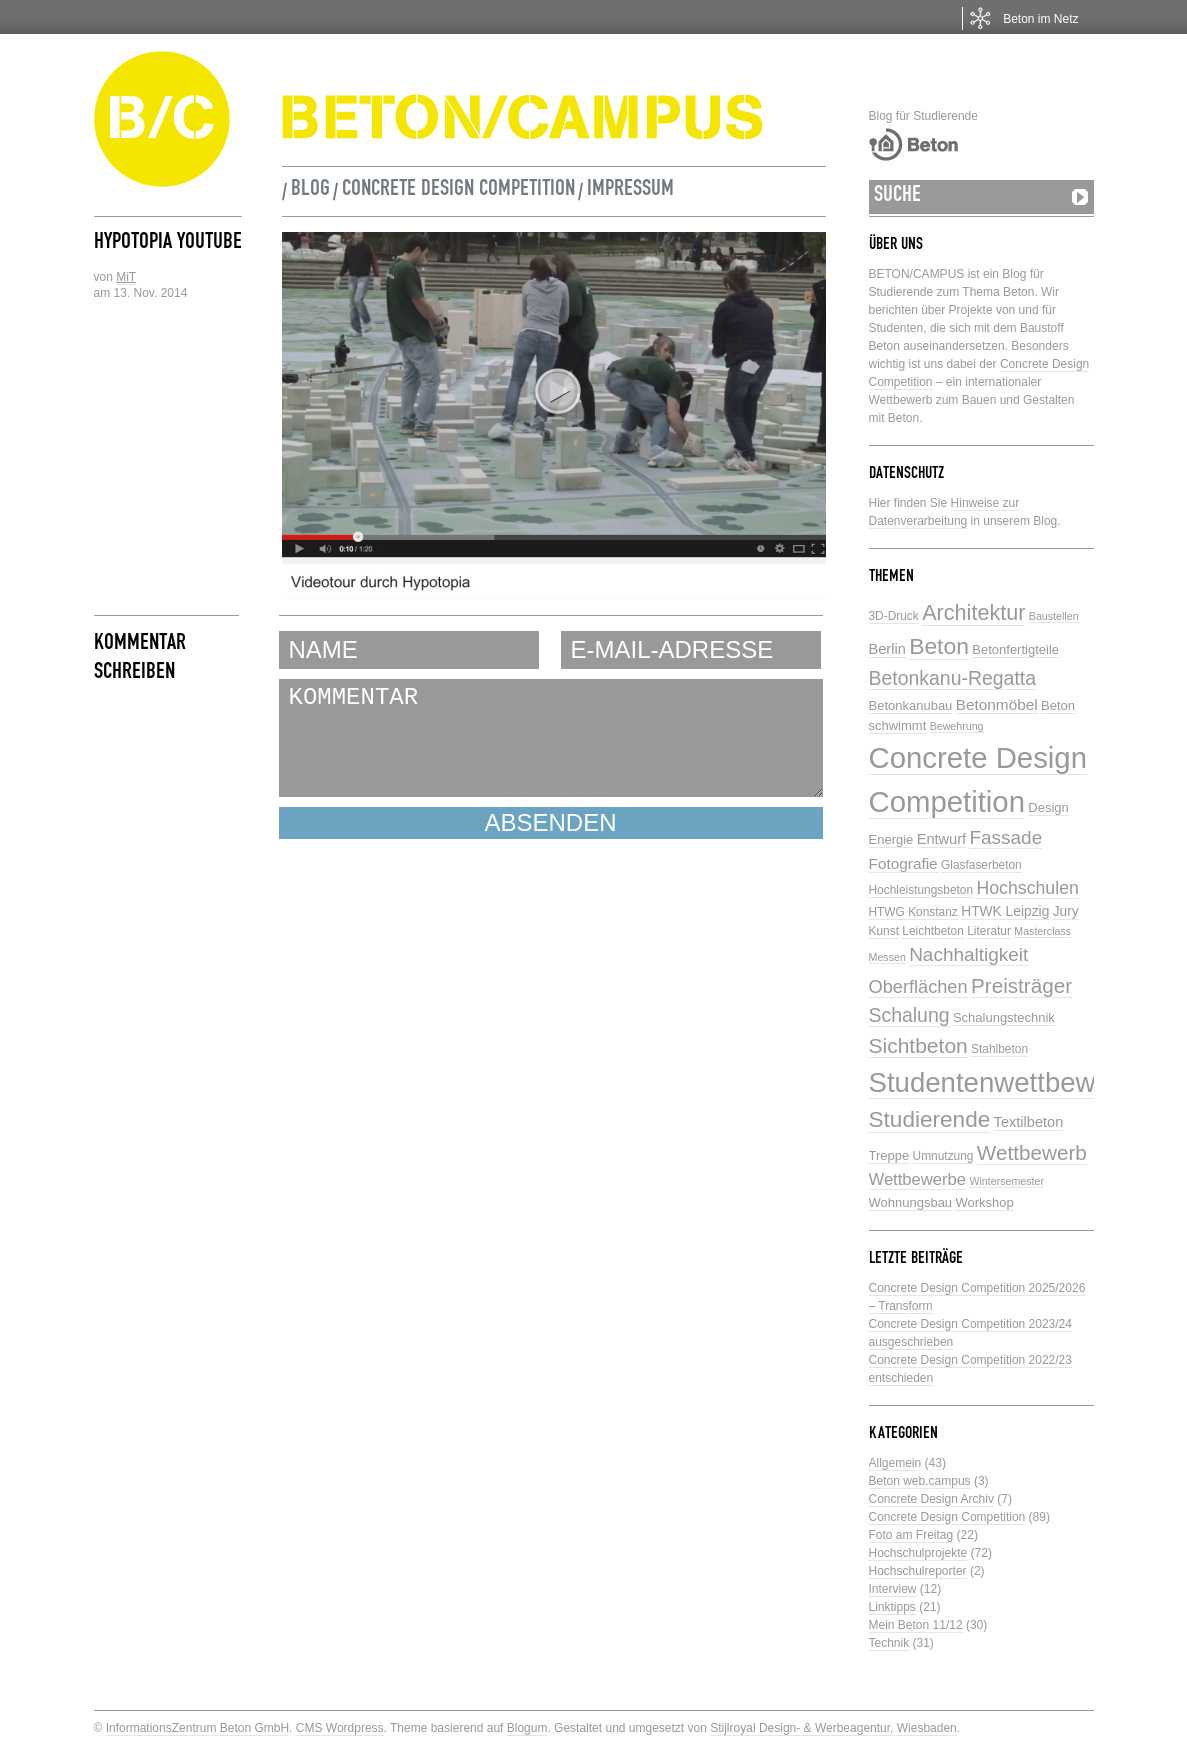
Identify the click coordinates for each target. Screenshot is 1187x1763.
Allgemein (895, 1463)
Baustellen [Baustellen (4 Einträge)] (1054, 616)
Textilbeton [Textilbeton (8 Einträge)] (1029, 1122)
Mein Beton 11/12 (916, 1625)
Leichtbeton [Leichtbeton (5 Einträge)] (933, 931)
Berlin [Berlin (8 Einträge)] (887, 649)
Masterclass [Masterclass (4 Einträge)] (1042, 931)
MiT (126, 277)
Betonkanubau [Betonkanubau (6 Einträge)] (911, 705)
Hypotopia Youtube (168, 244)
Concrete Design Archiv (931, 1499)
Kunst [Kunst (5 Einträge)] (884, 931)
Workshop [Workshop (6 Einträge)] (984, 1202)
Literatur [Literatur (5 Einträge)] (989, 931)
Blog (310, 191)
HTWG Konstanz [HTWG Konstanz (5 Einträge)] (913, 912)
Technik (889, 1643)
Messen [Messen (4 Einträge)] (887, 957)
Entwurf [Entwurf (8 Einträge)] (941, 839)
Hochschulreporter (918, 1571)
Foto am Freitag (911, 1535)
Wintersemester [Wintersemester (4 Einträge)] (1006, 1181)
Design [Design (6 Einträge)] (1048, 807)
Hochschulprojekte (918, 1553)
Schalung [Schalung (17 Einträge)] (909, 1015)
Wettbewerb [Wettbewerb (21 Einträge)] (1032, 1152)
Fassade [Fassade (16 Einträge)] (1005, 837)
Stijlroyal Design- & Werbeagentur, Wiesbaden (833, 1728)
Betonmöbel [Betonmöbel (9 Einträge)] (997, 704)
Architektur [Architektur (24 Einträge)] (973, 612)
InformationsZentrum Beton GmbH (197, 1728)
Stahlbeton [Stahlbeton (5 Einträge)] (999, 1049)
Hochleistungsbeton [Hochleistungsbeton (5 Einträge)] (921, 890)
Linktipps (892, 1607)
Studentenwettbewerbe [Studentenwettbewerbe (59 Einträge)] (1010, 1082)
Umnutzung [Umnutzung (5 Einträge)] (943, 1156)
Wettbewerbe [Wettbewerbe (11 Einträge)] (918, 1179)
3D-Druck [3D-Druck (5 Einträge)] (894, 616)
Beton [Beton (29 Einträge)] (939, 646)
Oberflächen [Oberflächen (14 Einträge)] (918, 987)
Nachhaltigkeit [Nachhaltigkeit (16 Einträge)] (968, 954)
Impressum (630, 191)
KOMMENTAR (551, 738)
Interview (893, 1589)
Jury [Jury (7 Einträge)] (1066, 911)
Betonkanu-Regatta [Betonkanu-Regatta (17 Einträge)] (953, 678)
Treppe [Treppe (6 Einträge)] (889, 1155)
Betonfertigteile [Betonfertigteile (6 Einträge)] (1015, 649)
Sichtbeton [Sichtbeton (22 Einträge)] (918, 1045)
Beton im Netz (1040, 19)
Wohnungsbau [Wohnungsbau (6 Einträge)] (911, 1202)
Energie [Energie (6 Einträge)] (891, 839)
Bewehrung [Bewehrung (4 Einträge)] (957, 726)
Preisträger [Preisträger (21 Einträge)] (1021, 985)
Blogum (527, 1728)
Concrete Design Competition (458, 191)
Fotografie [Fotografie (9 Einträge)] (903, 863)
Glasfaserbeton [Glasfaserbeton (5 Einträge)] (981, 865)
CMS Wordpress (340, 1728)
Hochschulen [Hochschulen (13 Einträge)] (1027, 888)
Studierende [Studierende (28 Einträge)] (930, 1119)
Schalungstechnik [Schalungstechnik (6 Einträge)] (1004, 1017)
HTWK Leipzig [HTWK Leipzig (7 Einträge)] (1005, 911)
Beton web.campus (920, 1481)
